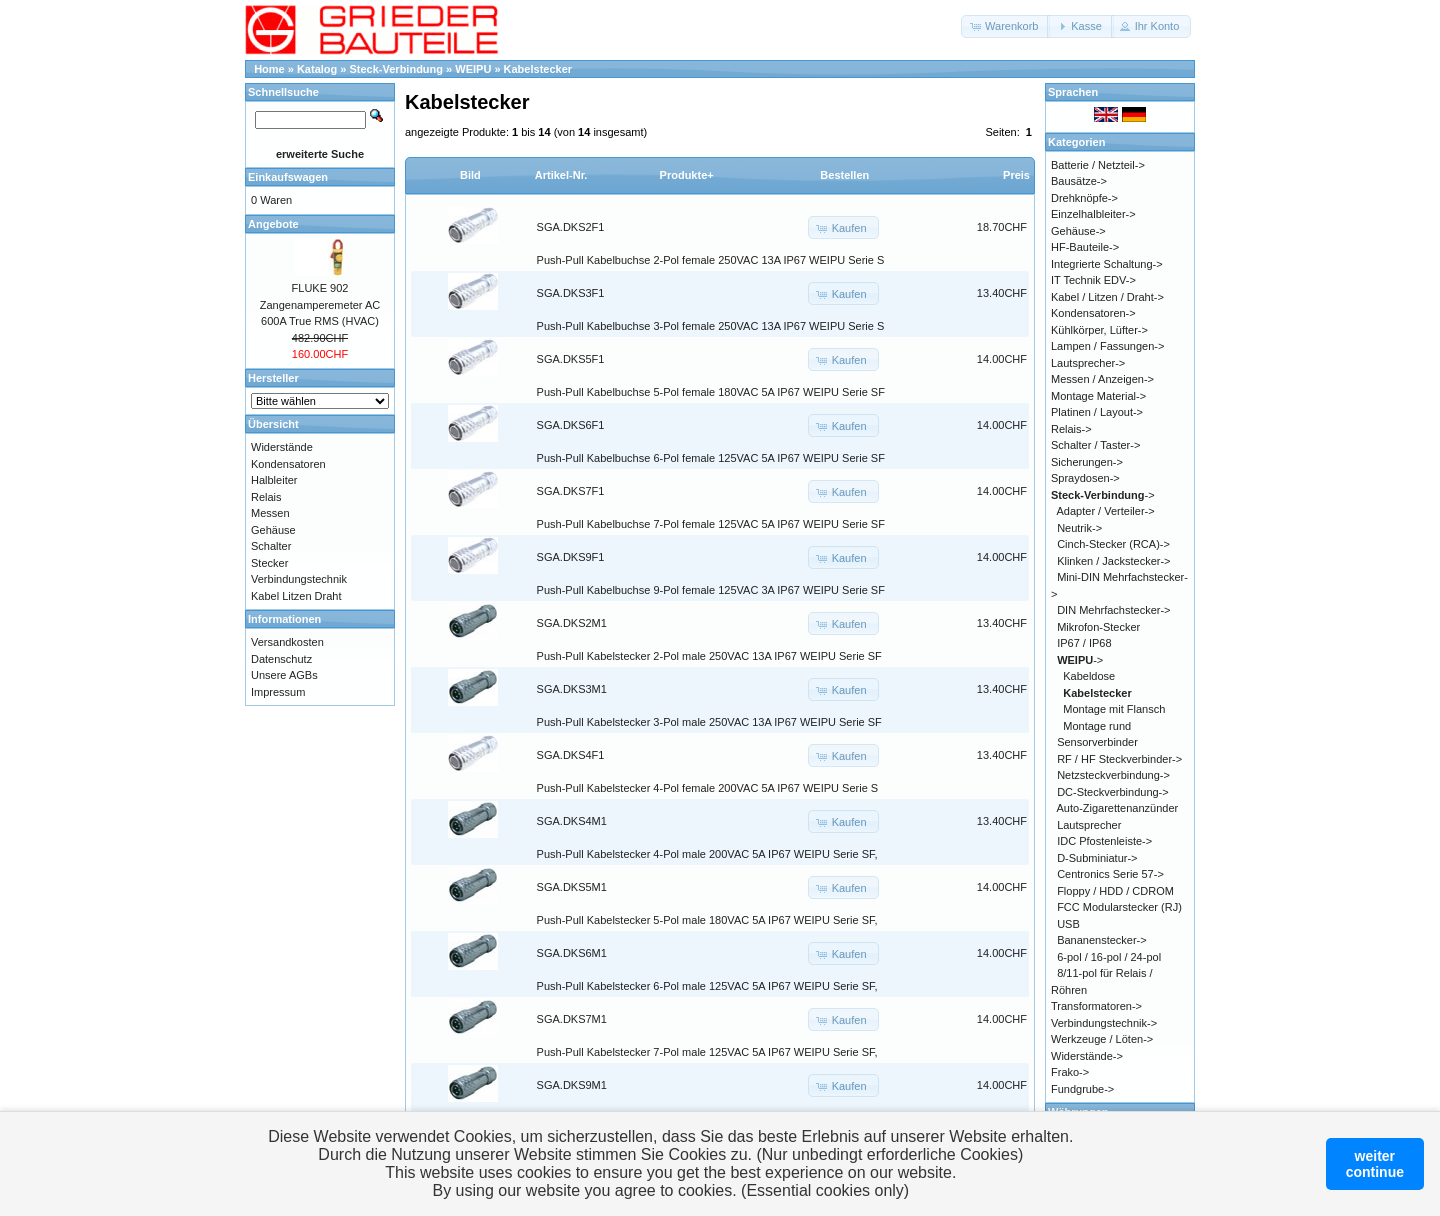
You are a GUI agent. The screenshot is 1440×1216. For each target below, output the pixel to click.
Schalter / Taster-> (1095, 445)
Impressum (278, 692)
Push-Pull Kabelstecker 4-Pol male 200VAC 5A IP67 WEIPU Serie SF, (707, 854)
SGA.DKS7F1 (571, 491)
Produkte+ (687, 175)
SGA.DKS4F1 (571, 755)
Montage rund (1097, 726)
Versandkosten (287, 642)
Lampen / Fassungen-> (1107, 346)
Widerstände (282, 447)
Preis (1016, 175)
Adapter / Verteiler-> (1106, 511)
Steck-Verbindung (397, 69)
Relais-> (1071, 429)
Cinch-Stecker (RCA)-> (1113, 544)
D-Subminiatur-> (1097, 858)
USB (1068, 924)
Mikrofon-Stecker (1098, 627)
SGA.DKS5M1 (572, 887)
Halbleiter (274, 480)
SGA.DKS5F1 (571, 359)
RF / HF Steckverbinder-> (1119, 759)
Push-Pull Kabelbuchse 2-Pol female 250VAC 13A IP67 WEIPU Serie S (711, 260)
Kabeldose (1089, 676)
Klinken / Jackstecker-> (1113, 561)
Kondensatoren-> (1093, 313)
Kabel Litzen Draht (296, 596)
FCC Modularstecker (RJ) (1119, 907)
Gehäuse (273, 530)
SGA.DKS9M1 (572, 1085)
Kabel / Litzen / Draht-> (1107, 297)
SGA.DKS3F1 (571, 293)
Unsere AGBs (284, 675)
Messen (270, 513)
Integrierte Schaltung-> (1107, 264)
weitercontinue (1375, 1164)
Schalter (271, 546)
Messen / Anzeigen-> (1102, 379)
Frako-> (1070, 1072)
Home (269, 69)
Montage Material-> (1098, 396)
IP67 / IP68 (1084, 643)
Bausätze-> (1079, 181)
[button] (1005, 26)
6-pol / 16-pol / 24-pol (1109, 957)
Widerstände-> (1087, 1056)
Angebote (273, 224)
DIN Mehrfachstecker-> (1113, 610)
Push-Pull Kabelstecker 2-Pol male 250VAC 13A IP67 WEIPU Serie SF (709, 656)
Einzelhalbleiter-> (1093, 214)
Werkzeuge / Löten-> (1102, 1039)
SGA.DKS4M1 (572, 821)
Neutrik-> (1079, 528)
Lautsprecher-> (1088, 363)
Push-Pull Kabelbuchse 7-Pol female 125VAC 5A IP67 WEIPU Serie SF (711, 524)
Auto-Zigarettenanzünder (1118, 808)
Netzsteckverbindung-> (1113, 775)
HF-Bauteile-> (1085, 247)
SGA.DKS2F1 (571, 227)
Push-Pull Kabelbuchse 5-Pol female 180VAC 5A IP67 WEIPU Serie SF (711, 392)
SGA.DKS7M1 (572, 1019)
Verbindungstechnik (299, 579)
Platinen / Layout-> (1097, 412)
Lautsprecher (1089, 825)
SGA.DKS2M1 (572, 623)
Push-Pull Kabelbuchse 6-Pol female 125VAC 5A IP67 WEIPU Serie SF (711, 458)
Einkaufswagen (288, 177)
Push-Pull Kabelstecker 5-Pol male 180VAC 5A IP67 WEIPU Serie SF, (707, 920)
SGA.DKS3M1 (572, 689)
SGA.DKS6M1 (572, 953)
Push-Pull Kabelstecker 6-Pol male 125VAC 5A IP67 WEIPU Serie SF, (707, 986)
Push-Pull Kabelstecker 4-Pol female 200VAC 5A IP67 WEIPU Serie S (708, 788)
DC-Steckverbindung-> (1113, 792)
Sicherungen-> (1087, 462)
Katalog (317, 69)
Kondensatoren (288, 464)
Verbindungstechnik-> (1104, 1023)
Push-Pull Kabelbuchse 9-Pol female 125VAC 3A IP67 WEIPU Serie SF (711, 590)
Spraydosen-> (1085, 478)
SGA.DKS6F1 (571, 425)
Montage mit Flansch (1114, 709)
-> (1103, 495)
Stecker (269, 563)
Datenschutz (281, 659)
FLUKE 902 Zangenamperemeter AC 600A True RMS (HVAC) (320, 304)
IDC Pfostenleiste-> (1104, 841)
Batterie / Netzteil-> (1098, 165)
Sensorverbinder (1097, 742)
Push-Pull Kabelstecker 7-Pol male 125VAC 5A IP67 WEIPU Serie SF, (707, 1052)
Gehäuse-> (1078, 231)
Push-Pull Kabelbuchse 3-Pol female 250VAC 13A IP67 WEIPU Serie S (711, 326)
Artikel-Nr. (561, 175)
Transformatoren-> (1096, 1006)
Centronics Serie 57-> (1110, 874)
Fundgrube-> (1082, 1089)
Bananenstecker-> (1102, 940)
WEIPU (473, 69)
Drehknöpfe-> (1084, 198)
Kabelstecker (538, 69)
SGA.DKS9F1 (571, 557)
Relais (266, 497)
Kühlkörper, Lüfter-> (1099, 330)
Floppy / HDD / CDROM (1115, 891)
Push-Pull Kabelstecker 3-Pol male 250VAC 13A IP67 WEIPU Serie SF (709, 722)
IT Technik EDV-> (1093, 280)
